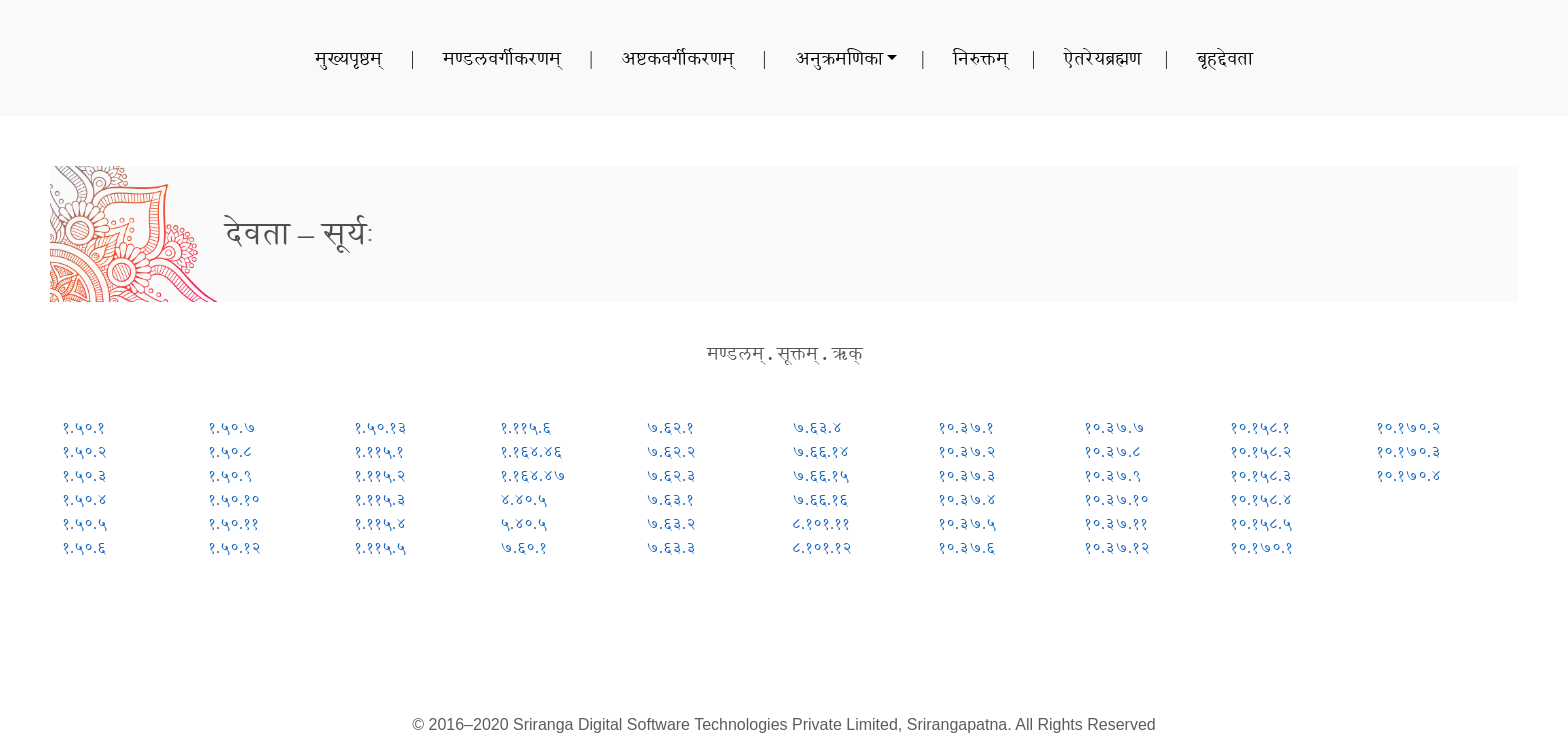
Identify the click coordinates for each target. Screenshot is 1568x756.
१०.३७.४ (967, 499)
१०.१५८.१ (1260, 427)
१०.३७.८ (1112, 451)
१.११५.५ (380, 547)
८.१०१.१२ (822, 547)
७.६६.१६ (820, 499)
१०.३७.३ (967, 475)
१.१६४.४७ (533, 475)
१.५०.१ (83, 427)
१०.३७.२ (967, 451)
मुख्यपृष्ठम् (348, 58)
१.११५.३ (380, 499)
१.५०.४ (84, 499)
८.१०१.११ (821, 523)
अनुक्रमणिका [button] (839, 58)
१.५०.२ (84, 451)
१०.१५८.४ (1261, 499)
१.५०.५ (84, 523)
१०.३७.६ (966, 547)
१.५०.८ (230, 451)
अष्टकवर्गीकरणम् (677, 58)
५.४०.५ (523, 523)
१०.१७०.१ (1261, 547)
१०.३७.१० (1116, 499)
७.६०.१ (523, 547)
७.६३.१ (670, 499)
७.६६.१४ (820, 451)
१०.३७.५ (967, 523)
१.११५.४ (380, 523)
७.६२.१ (670, 427)
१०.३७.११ (1116, 523)
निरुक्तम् (980, 58)
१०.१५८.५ (1261, 523)
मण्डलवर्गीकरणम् (502, 58)
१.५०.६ (84, 547)
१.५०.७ (232, 427)
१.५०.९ (230, 475)
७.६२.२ (671, 451)
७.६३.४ (817, 427)
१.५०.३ (84, 475)
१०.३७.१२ (1117, 547)
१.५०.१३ (380, 427)
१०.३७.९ (1112, 475)
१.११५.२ (380, 475)
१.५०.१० (234, 499)
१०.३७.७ (1114, 427)
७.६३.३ (671, 547)
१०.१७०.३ (1408, 451)
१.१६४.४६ (531, 451)
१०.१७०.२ (1408, 427)
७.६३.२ (671, 523)
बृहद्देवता (1225, 58)
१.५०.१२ (234, 547)
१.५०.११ (233, 523)
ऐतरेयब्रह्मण (1102, 58)
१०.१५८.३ (1261, 475)
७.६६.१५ (820, 475)
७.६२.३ (671, 475)
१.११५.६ (525, 427)
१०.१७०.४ (1408, 475)
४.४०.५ (523, 499)
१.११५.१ (379, 451)
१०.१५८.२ (1261, 451)
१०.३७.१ (966, 427)
